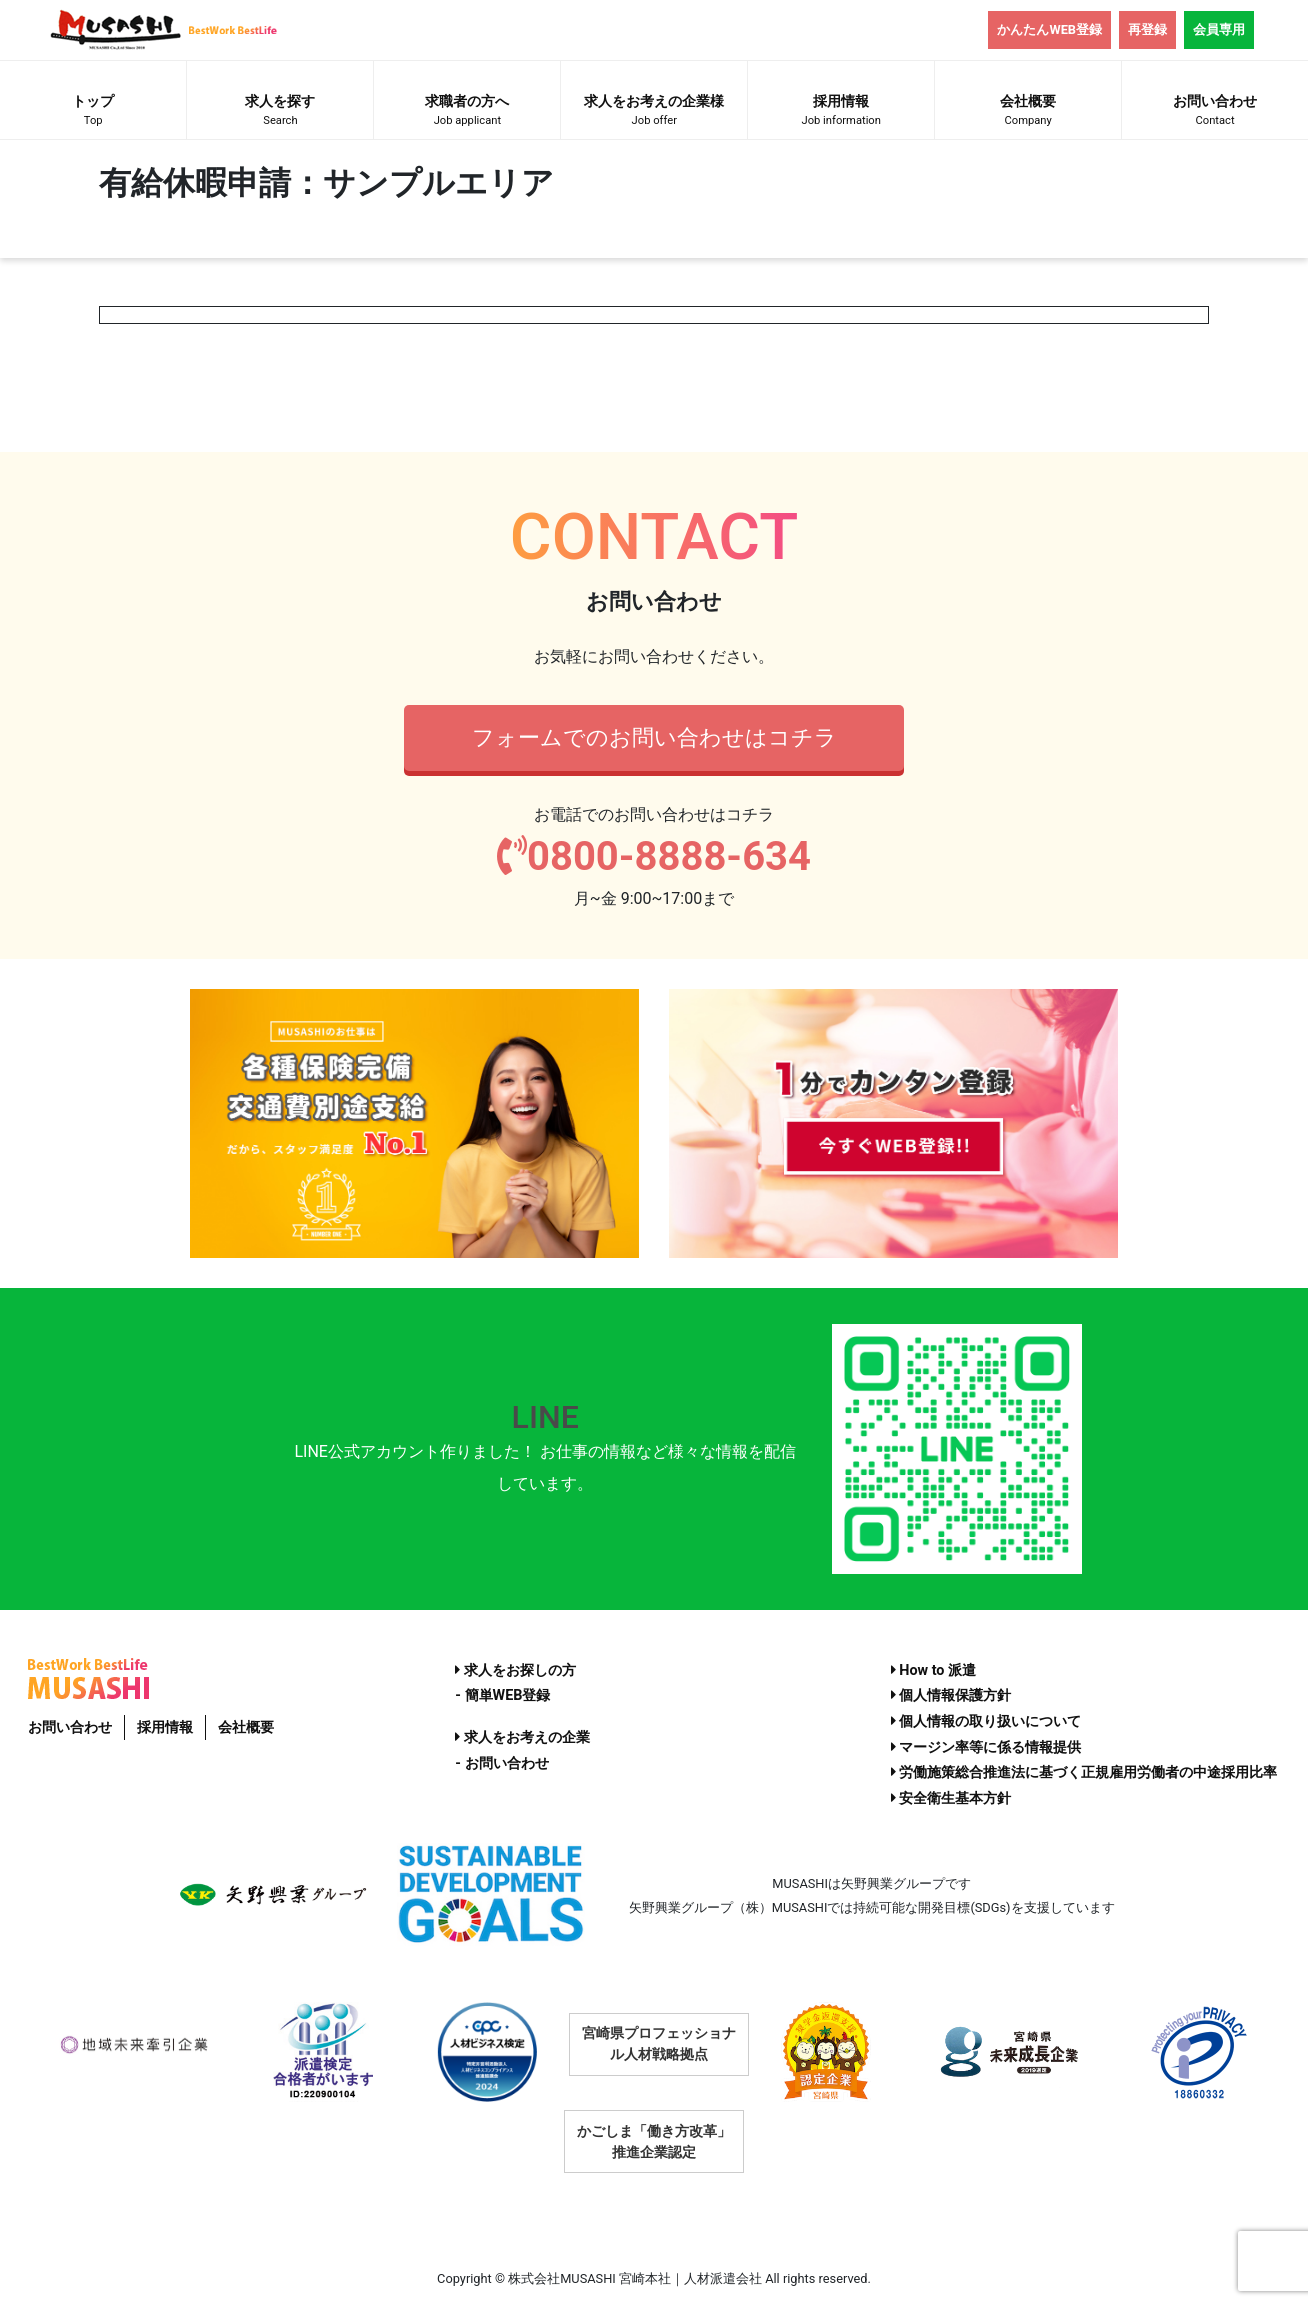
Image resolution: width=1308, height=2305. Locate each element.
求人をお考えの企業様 (654, 112)
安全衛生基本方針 (951, 1798)
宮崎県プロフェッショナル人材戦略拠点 (659, 2043)
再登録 (1147, 29)
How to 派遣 (933, 1670)
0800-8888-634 (654, 856)
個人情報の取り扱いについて (986, 1721)
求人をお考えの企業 (522, 1737)
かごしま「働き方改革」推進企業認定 (654, 2141)
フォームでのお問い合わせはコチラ (654, 737)
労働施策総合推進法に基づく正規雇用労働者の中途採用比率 (1084, 1772)
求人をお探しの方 (515, 1670)
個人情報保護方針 (951, 1695)
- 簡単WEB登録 (502, 1695)
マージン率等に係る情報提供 (986, 1747)
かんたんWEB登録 (1049, 29)
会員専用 (1219, 29)
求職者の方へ (467, 112)
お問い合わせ (70, 1727)
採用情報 (841, 112)
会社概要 (1028, 112)
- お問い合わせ (501, 1763)
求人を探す (280, 112)
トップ (93, 112)
